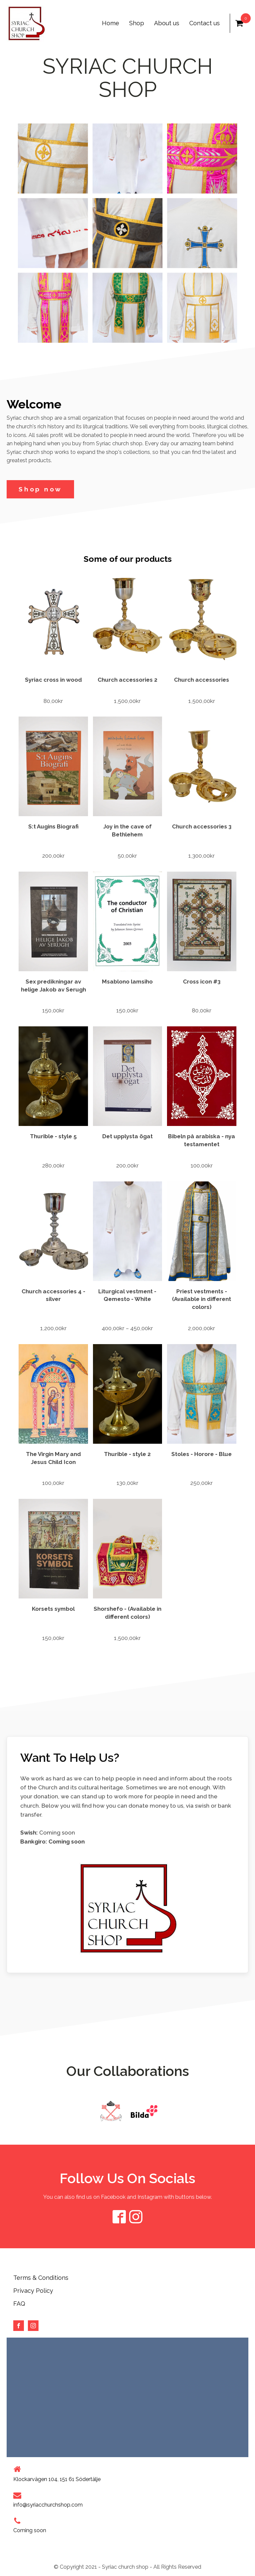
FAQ (19, 2303)
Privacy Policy (33, 2290)
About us (166, 23)
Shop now (41, 489)
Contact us (204, 23)
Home (110, 23)
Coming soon (29, 2531)
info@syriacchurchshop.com (48, 2505)
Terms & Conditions (40, 2278)
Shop (136, 23)
